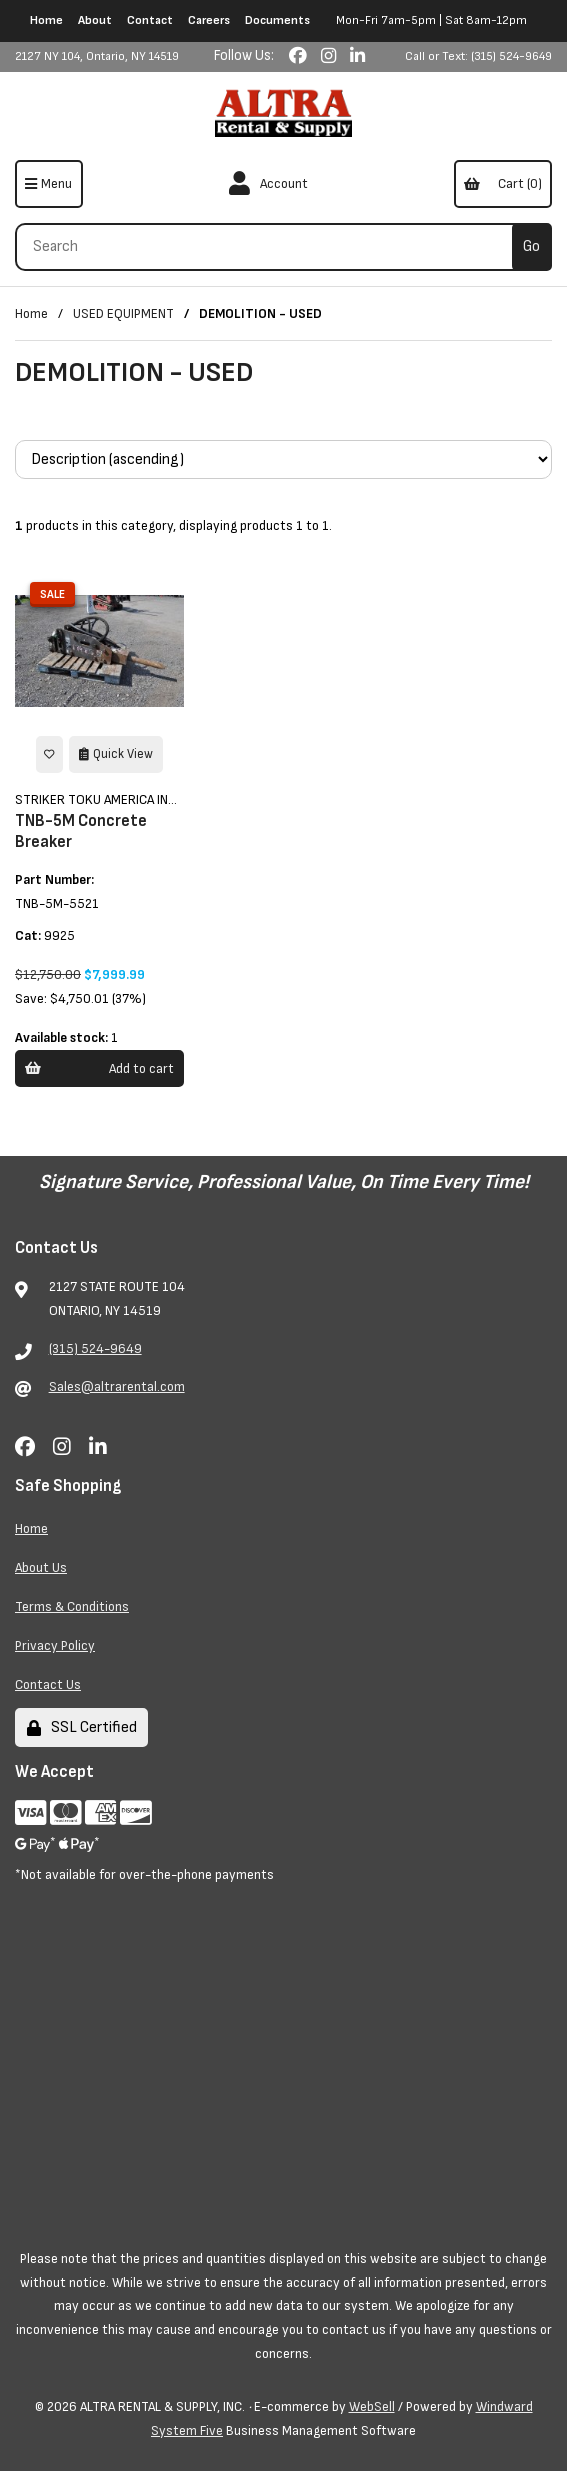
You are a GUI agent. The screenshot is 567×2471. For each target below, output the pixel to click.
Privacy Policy (55, 1645)
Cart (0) (502, 183)
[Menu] (49, 184)
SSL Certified (82, 1727)
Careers (209, 20)
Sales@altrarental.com (117, 1386)
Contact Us (48, 1684)
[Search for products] (271, 247)
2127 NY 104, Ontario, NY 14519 (97, 56)
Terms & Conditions (72, 1606)
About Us (41, 1567)
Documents (277, 20)
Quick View (116, 754)
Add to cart (99, 1068)
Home (46, 20)
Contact (150, 20)
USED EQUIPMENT (123, 313)
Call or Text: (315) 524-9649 (478, 56)
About (95, 20)
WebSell (372, 2406)
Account (268, 184)
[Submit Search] (532, 247)
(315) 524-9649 (95, 1348)
